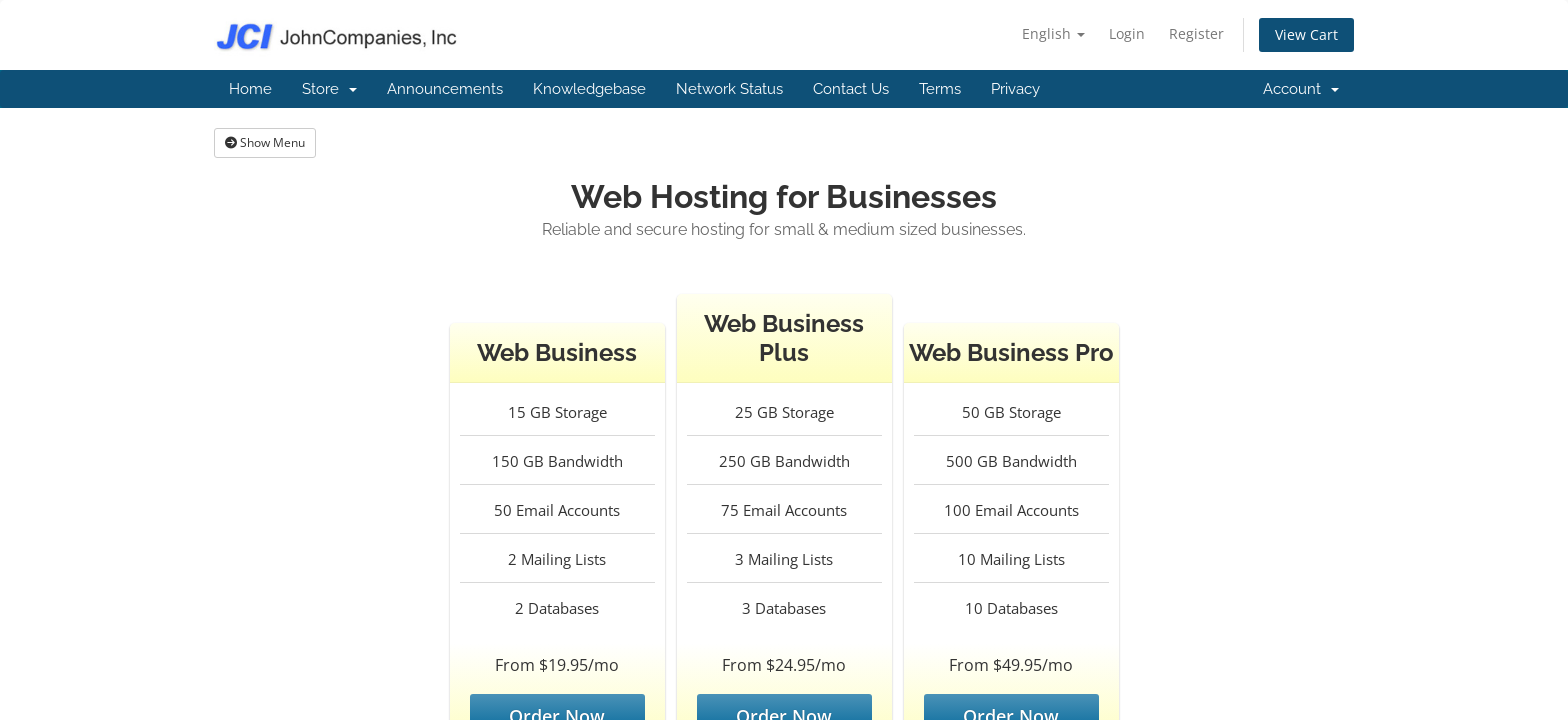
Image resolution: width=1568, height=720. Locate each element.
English (1053, 33)
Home (250, 89)
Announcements (445, 89)
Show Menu (265, 142)
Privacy (1015, 89)
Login (1127, 33)
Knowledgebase (589, 89)
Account (1301, 89)
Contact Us (851, 89)
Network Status (729, 89)
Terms (940, 89)
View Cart (1306, 34)
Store (329, 89)
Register (1196, 33)
